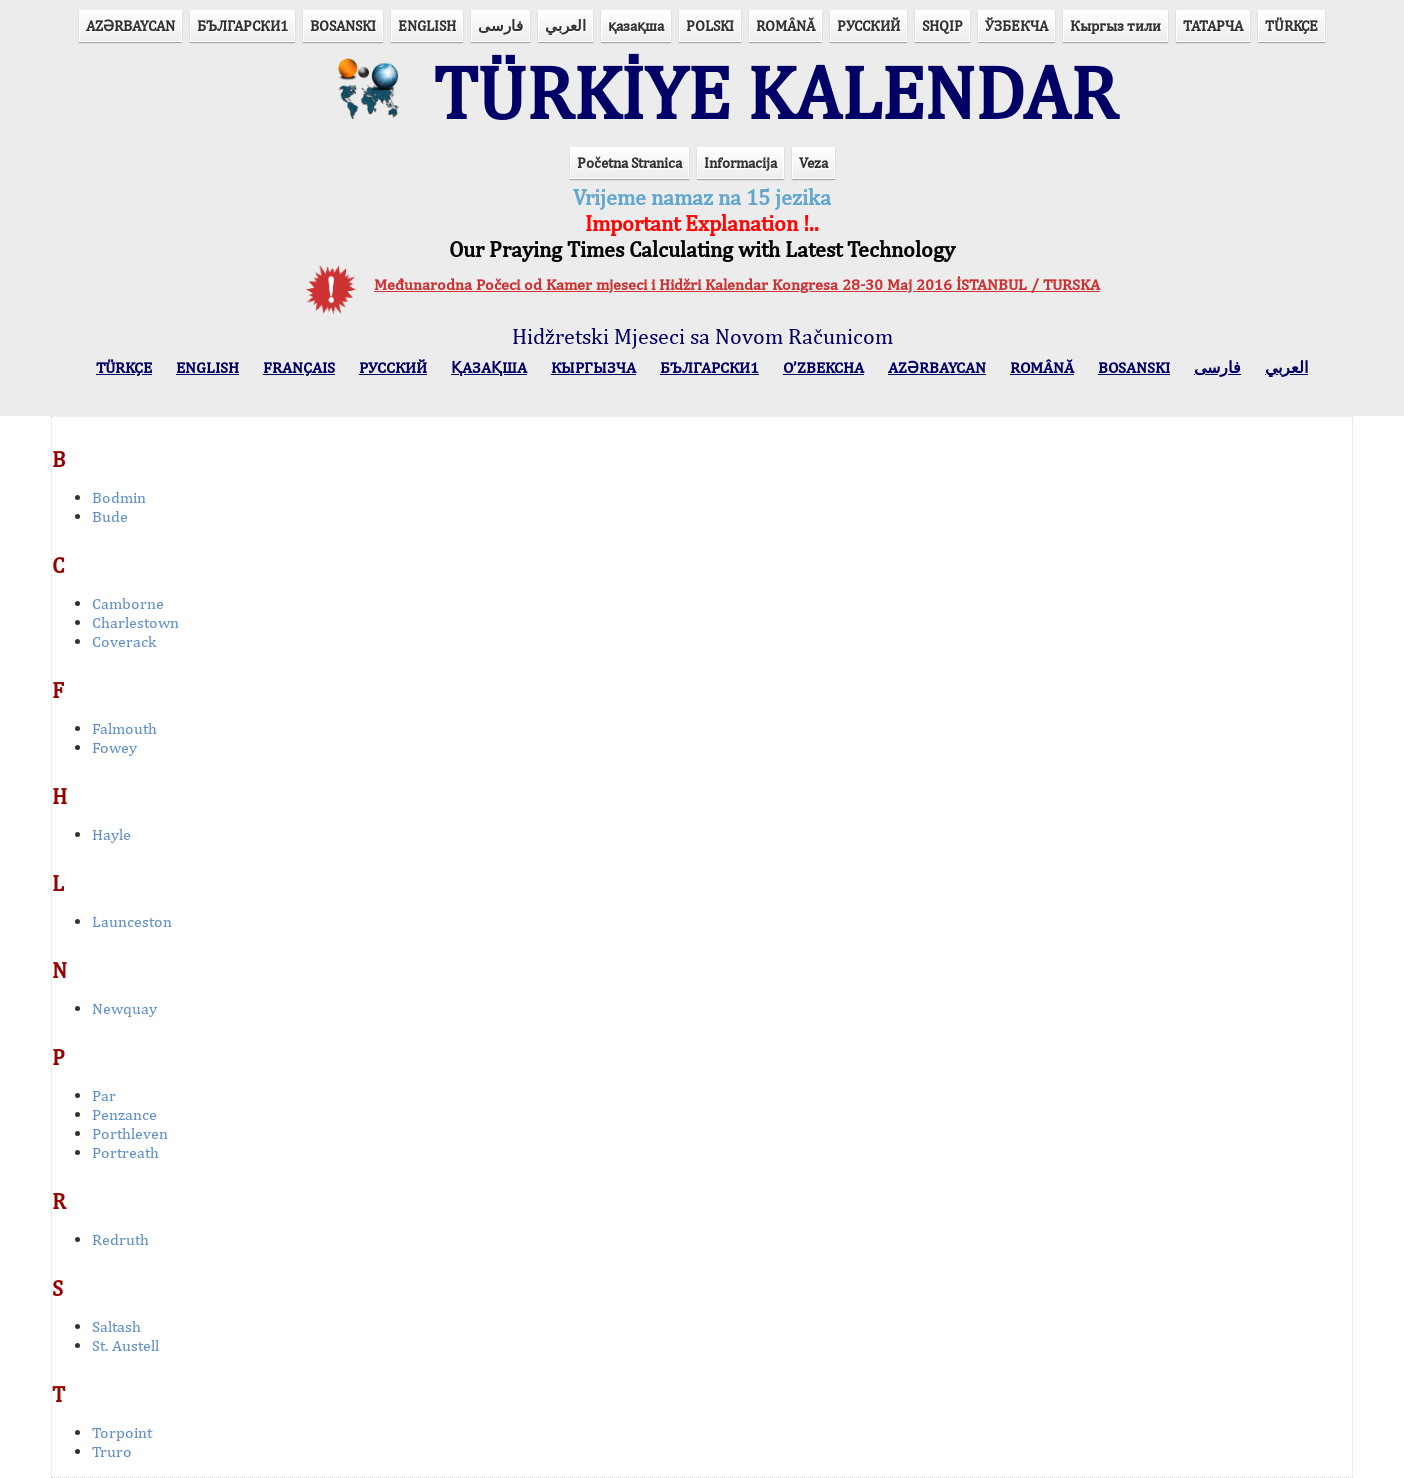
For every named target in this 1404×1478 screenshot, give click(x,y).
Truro (112, 1451)
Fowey (114, 747)
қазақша (636, 25)
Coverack (124, 641)
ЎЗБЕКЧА (1016, 25)
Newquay (124, 1008)
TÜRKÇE (1291, 25)
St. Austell (125, 1345)
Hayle (111, 834)
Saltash (116, 1326)
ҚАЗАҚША (489, 367)
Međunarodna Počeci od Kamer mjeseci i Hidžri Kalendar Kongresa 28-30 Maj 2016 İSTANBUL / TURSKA (737, 284)
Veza (813, 162)
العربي (565, 25)
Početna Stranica (629, 162)
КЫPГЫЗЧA (593, 367)
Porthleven (130, 1133)
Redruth (120, 1239)
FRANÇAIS (299, 367)
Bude (110, 516)
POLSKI (710, 25)
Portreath (125, 1152)
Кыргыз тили (1115, 25)
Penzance (124, 1114)
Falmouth (124, 728)
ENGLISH (427, 25)
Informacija (740, 162)
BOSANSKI (343, 25)
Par (104, 1095)
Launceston (132, 921)
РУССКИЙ (868, 25)
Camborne (128, 603)
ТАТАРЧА (1213, 25)
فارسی (500, 25)
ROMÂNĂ (785, 25)
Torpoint (122, 1432)
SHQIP (942, 25)
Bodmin (119, 497)
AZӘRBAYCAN (130, 25)
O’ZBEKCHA (823, 367)
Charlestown (135, 622)
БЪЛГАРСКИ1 (242, 25)
